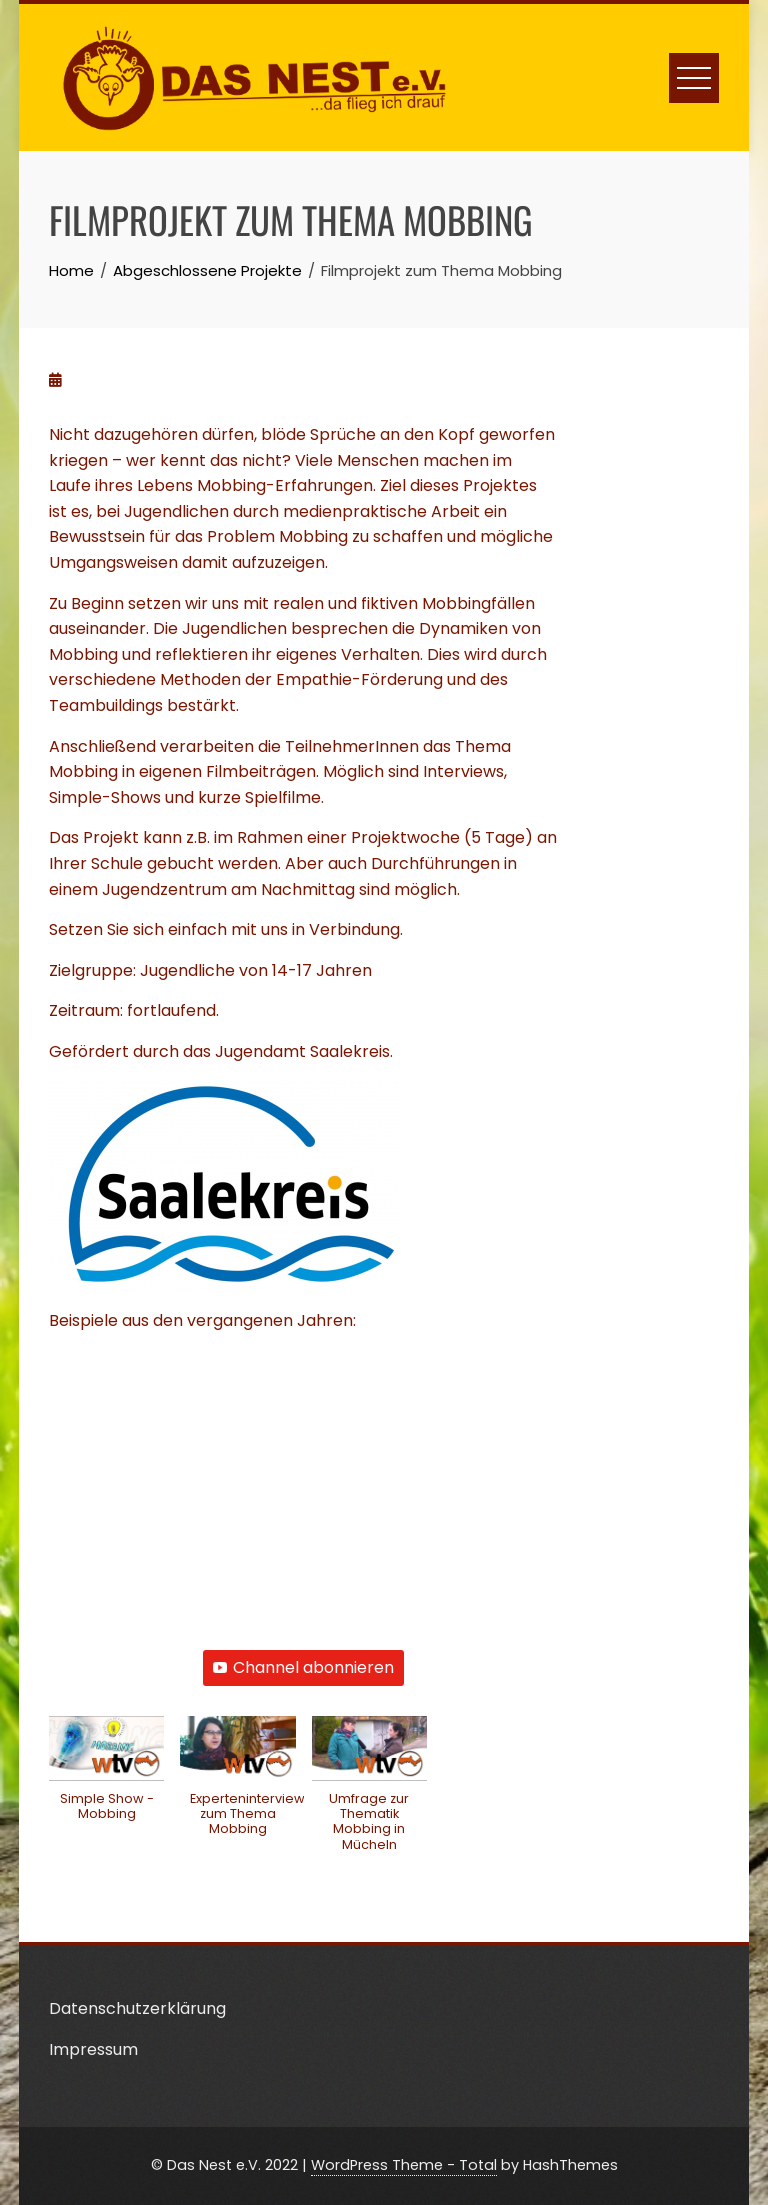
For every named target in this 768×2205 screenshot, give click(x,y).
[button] (106, 1779)
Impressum (93, 2049)
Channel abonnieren (303, 1667)
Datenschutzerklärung (137, 2008)
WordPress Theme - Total (404, 2165)
